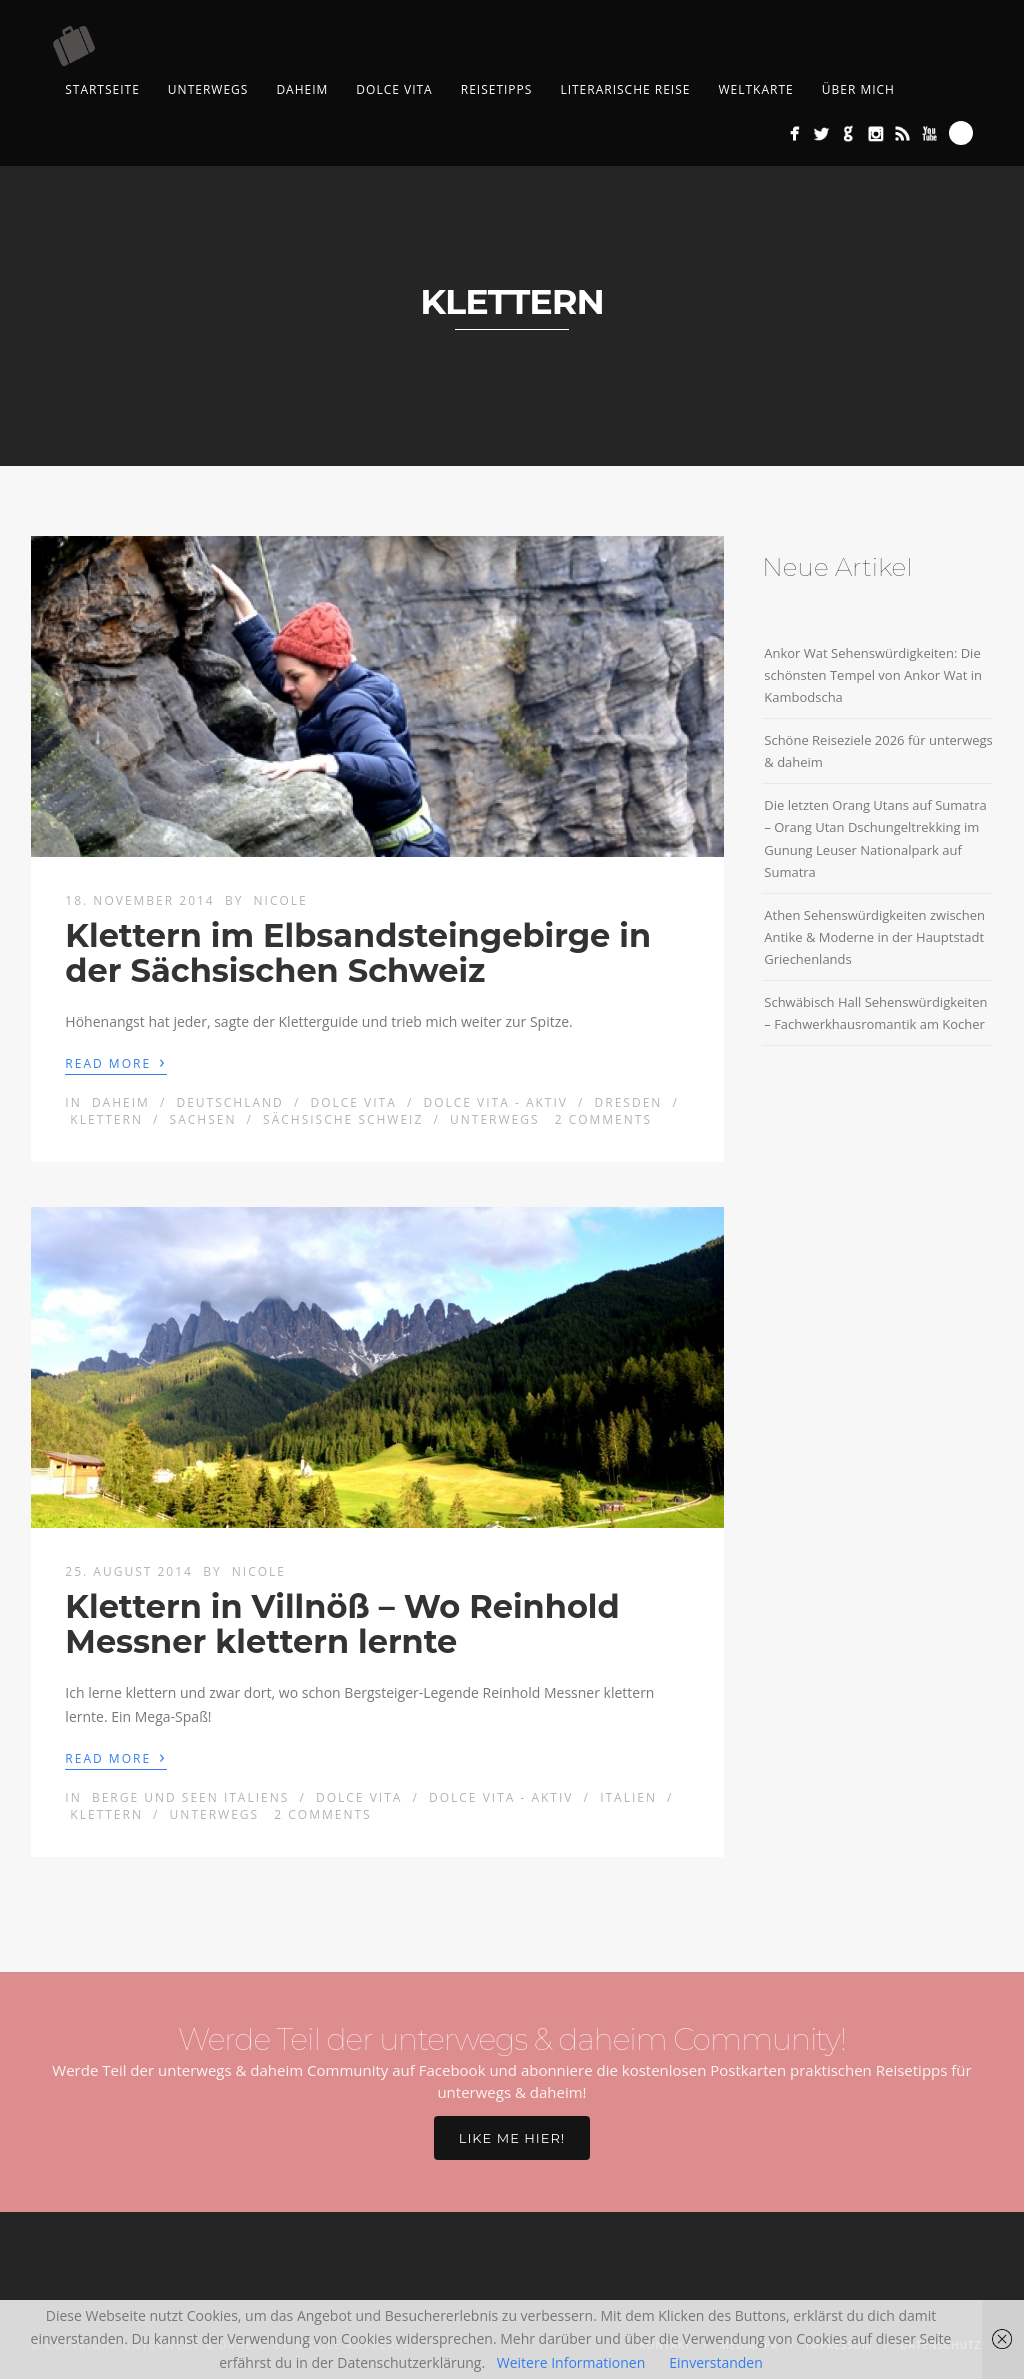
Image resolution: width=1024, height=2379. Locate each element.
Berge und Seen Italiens (190, 1797)
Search (961, 133)
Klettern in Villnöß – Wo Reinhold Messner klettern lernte (342, 1624)
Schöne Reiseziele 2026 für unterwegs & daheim (878, 751)
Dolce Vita (394, 89)
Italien (628, 1797)
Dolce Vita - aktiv (495, 1102)
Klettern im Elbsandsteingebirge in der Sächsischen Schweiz (358, 953)
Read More (115, 1062)
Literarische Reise (625, 89)
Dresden (629, 1102)
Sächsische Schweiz (343, 1119)
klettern (106, 1119)
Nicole (281, 900)
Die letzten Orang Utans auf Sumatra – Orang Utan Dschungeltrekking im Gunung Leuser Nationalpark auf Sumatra (875, 838)
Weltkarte (755, 89)
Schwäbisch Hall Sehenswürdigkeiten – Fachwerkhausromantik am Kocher (875, 1013)
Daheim (302, 89)
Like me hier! (512, 2138)
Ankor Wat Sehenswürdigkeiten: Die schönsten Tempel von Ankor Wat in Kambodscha (873, 675)
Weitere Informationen (571, 2362)
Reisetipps (497, 89)
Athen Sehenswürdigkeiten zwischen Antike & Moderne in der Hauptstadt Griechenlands (874, 937)
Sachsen (203, 1119)
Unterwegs (208, 89)
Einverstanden (716, 2362)
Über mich (858, 89)
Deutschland (229, 1102)
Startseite (102, 89)
